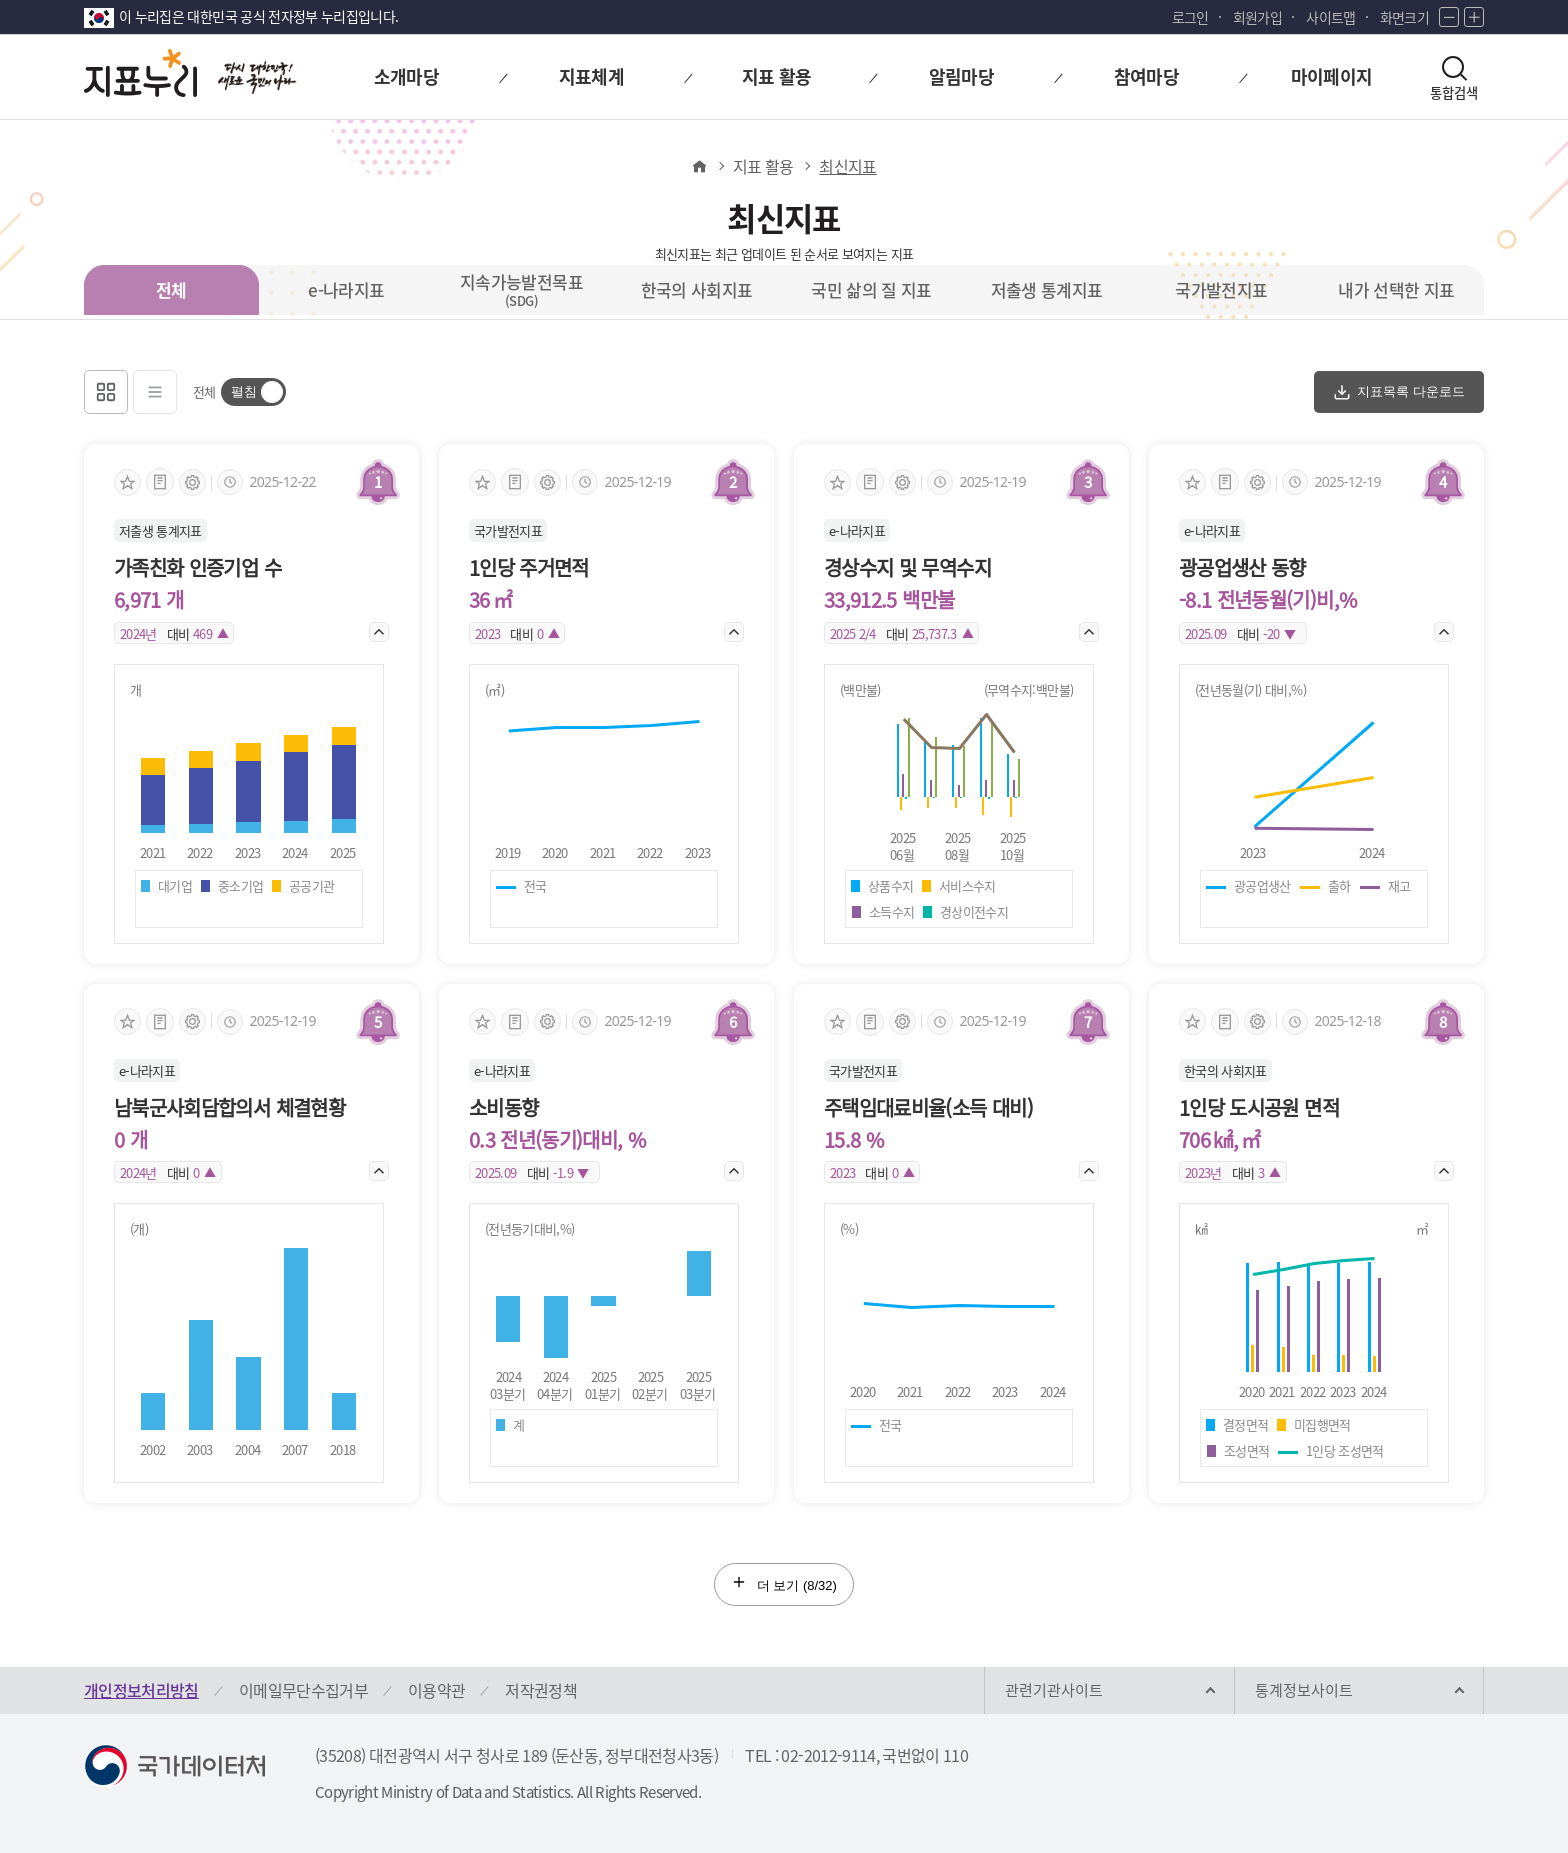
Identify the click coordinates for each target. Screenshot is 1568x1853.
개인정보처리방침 (141, 1690)
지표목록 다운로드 (1399, 392)
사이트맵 (1330, 17)
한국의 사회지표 (697, 289)
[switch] (253, 392)
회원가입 (1257, 17)
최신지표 (847, 166)
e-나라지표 (346, 289)
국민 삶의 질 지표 (871, 289)
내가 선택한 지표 (1396, 289)
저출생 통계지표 (1047, 289)
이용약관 (436, 1690)
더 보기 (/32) (784, 1583)
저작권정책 (541, 1690)
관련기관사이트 (1054, 1690)
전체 (171, 289)
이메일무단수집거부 (303, 1690)
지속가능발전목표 (521, 289)
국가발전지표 (1221, 289)
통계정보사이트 (1304, 1690)
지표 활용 (763, 166)
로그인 (1190, 17)
